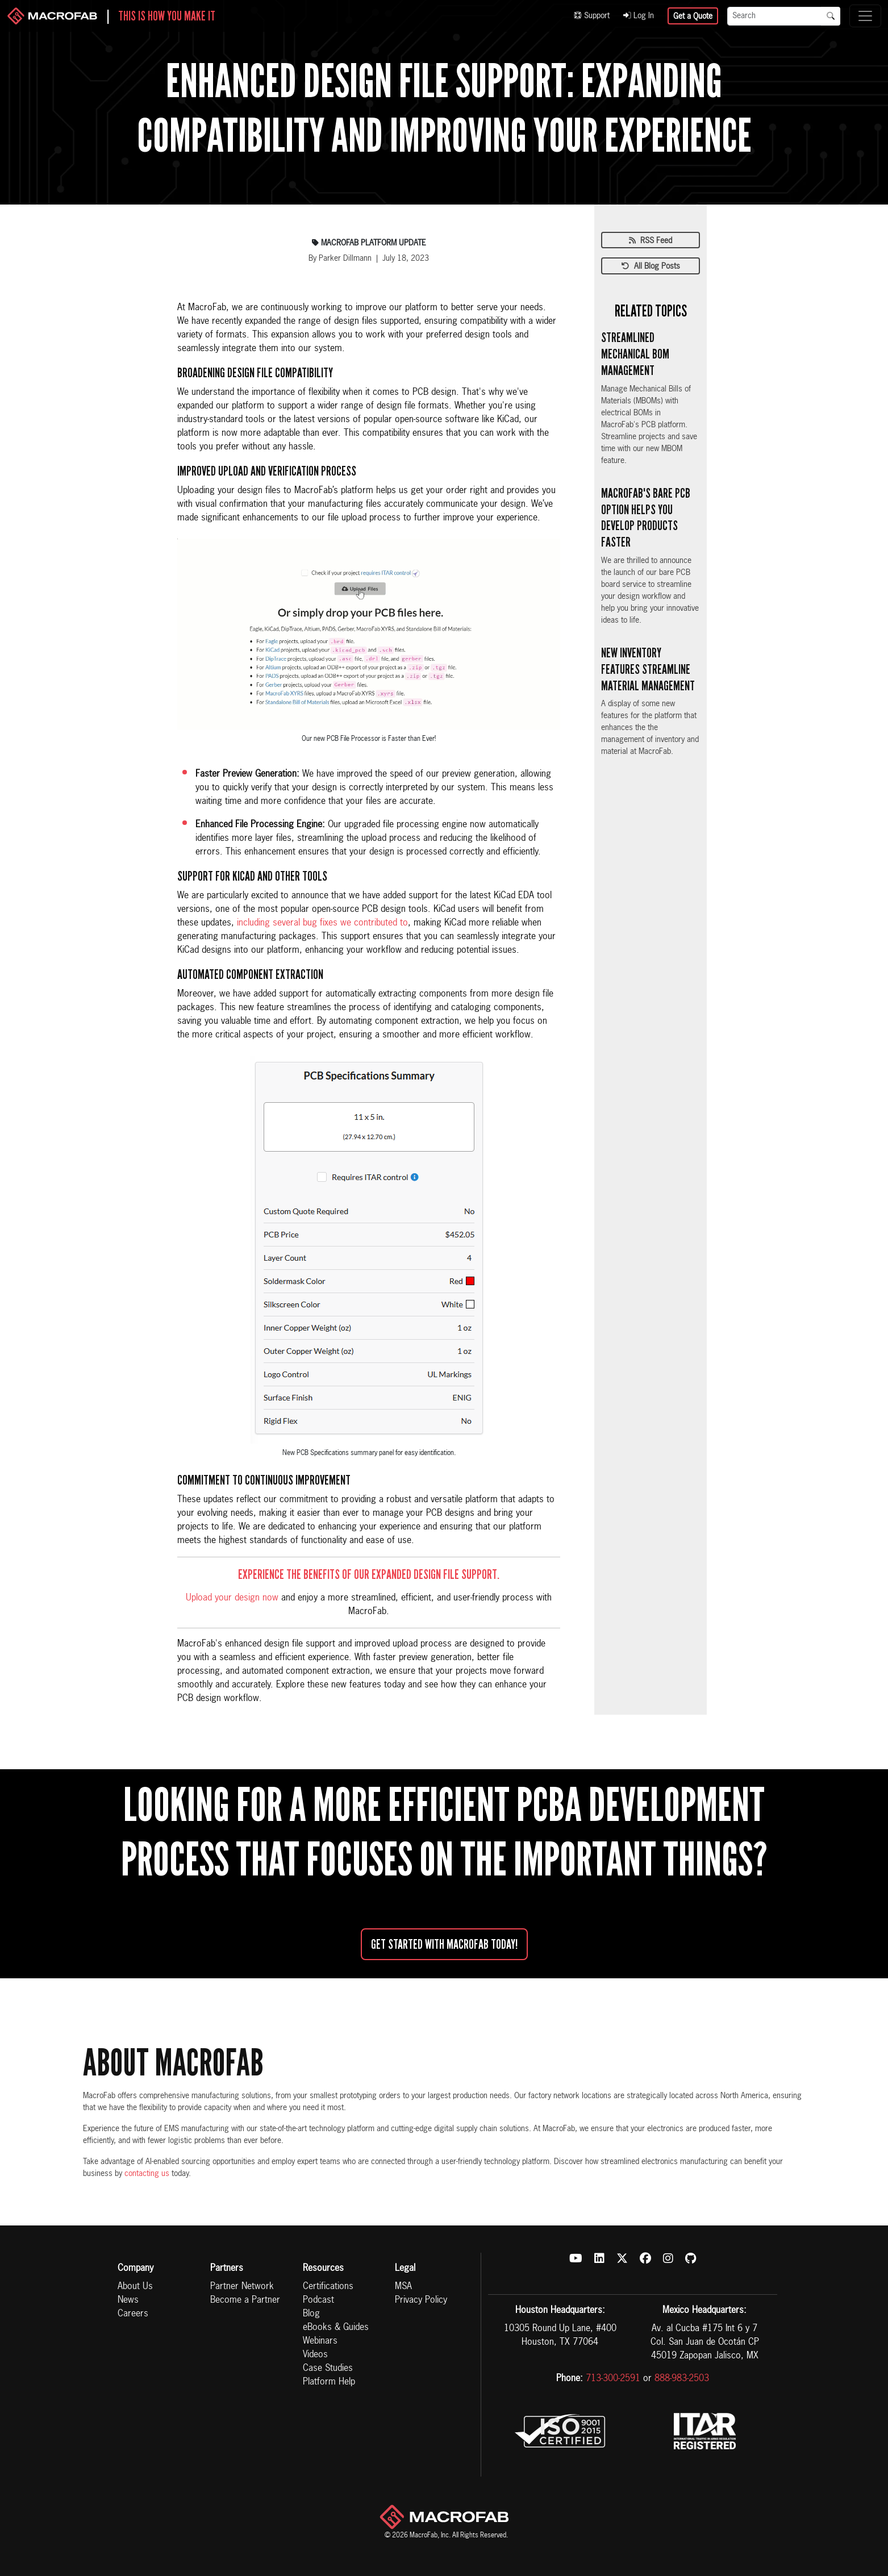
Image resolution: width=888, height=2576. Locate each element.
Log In (638, 16)
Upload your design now (232, 1598)
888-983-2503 (681, 2378)
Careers (133, 2314)
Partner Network (242, 2286)
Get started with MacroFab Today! (444, 1944)
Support (592, 16)
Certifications (328, 2286)
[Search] (774, 16)
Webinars (320, 2341)
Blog (311, 2314)
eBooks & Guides (336, 2327)
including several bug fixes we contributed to (322, 923)
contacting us (146, 2174)
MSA (403, 2286)
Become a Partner (245, 2300)
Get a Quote (692, 16)
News (128, 2300)
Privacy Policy (421, 2300)
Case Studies (328, 2368)
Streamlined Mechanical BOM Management (635, 354)
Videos (315, 2355)
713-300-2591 (613, 2378)
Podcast (318, 2300)
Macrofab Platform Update (369, 243)
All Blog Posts (651, 266)
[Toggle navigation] (865, 16)
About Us (135, 2286)
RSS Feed (650, 241)
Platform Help (329, 2382)
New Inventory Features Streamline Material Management (648, 669)
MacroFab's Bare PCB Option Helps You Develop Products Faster (645, 517)
